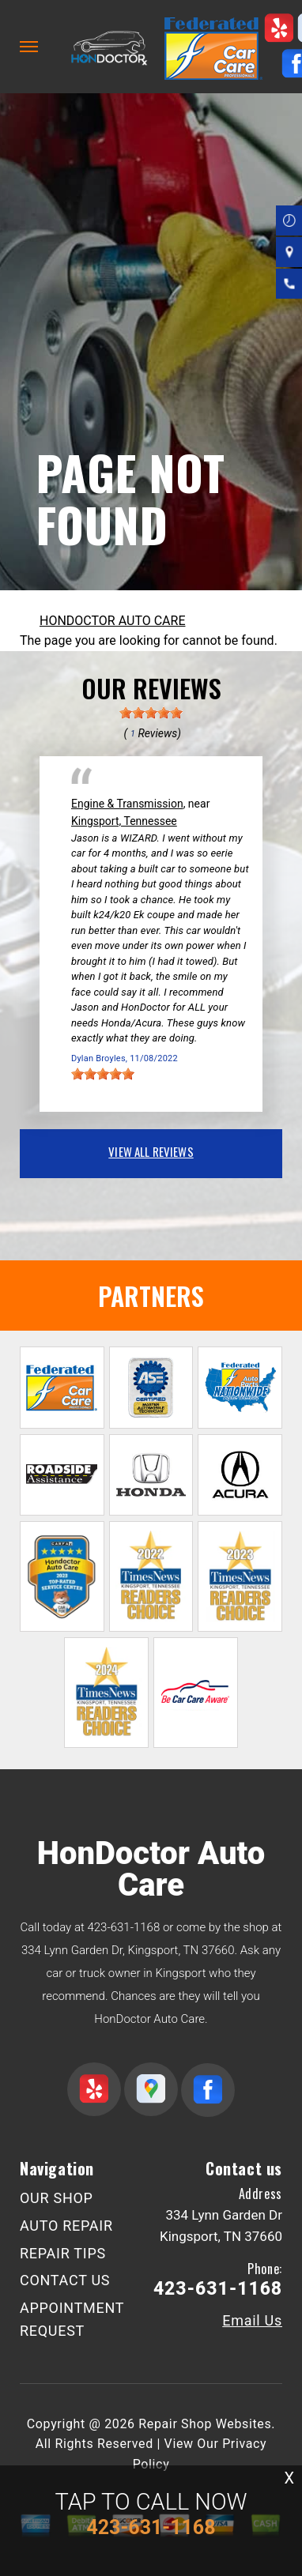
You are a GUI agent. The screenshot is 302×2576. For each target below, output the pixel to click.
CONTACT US (65, 2280)
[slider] (151, 712)
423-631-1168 (123, 1927)
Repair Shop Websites (204, 2423)
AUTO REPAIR (66, 2225)
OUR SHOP (56, 2198)
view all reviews (150, 1151)
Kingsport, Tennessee (124, 821)
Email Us (252, 2321)
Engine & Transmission (127, 803)
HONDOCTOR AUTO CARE (112, 620)
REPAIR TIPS (63, 2253)
